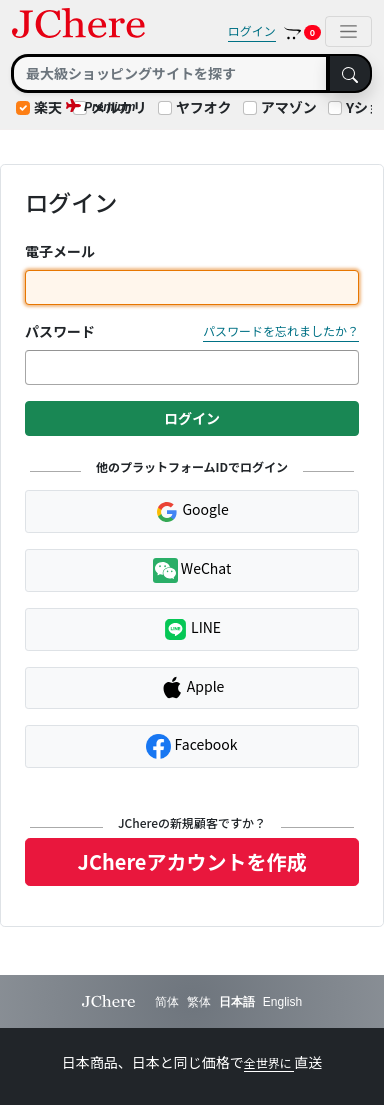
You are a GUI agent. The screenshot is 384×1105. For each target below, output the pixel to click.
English (282, 1002)
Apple (192, 688)
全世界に (269, 1062)
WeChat (192, 570)
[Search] (170, 73)
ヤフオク (204, 107)
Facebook (191, 746)
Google (191, 511)
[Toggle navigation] (348, 31)
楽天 (48, 107)
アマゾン (289, 107)
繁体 (199, 1002)
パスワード (60, 331)
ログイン (252, 30)
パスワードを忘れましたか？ (281, 330)
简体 (167, 1002)
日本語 (237, 1002)
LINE (192, 629)
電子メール (60, 251)
